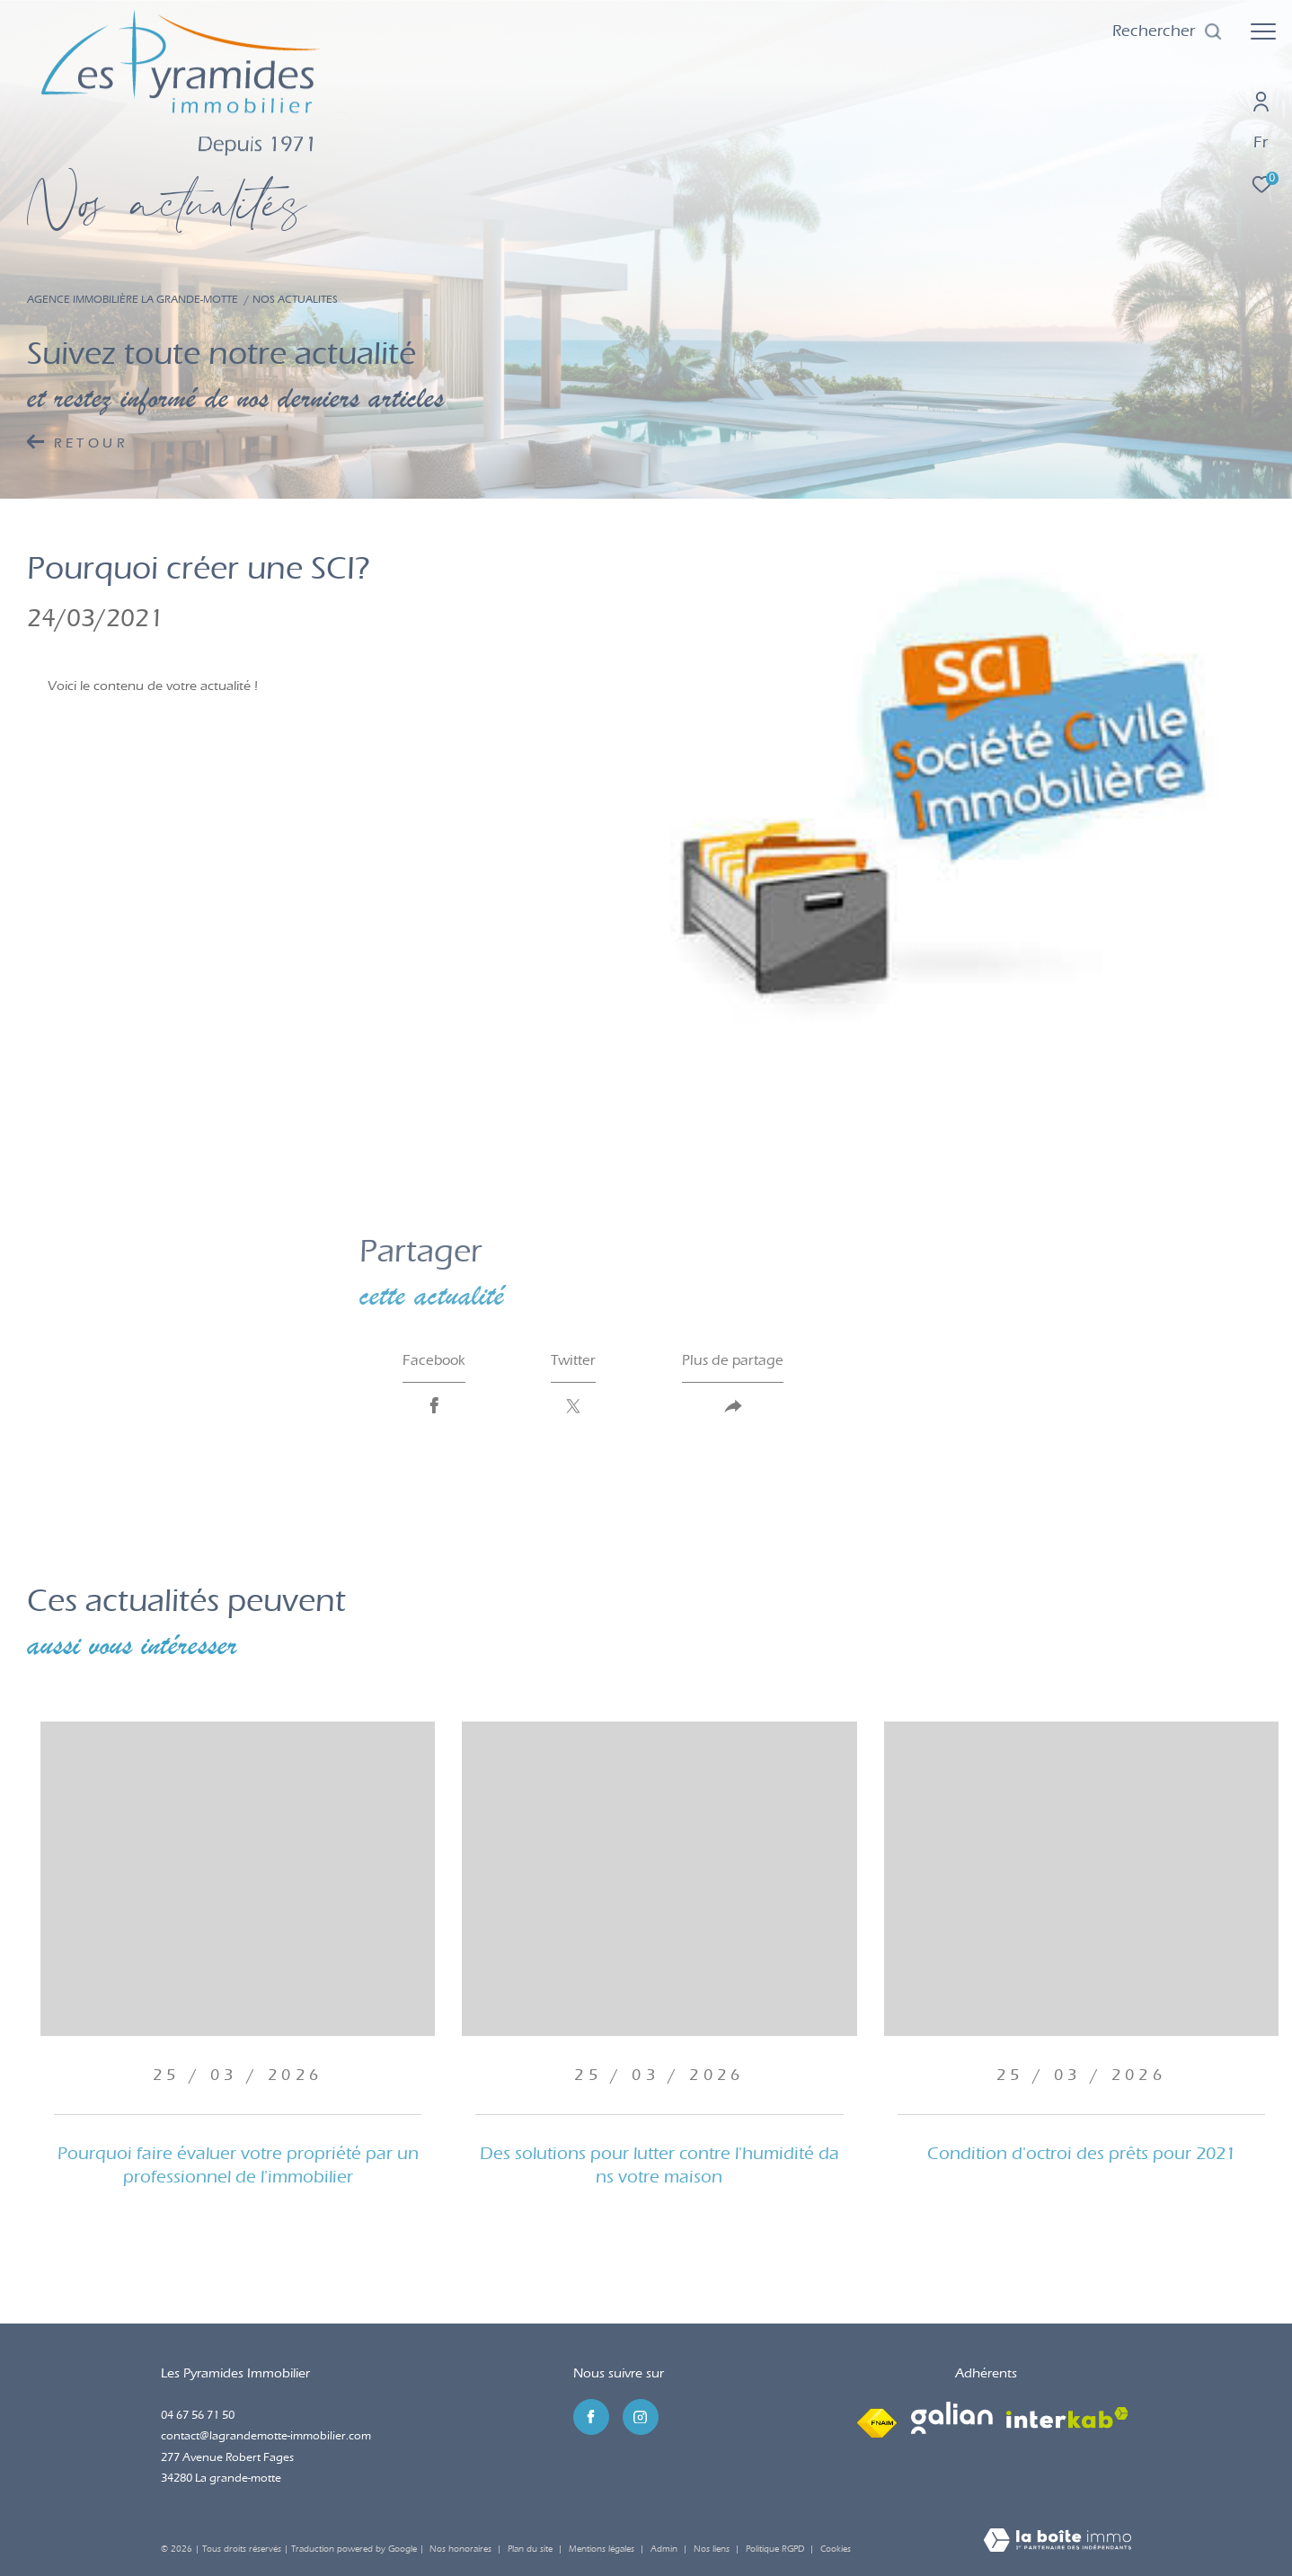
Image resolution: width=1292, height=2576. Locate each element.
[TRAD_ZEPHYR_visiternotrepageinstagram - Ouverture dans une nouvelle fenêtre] (641, 2417)
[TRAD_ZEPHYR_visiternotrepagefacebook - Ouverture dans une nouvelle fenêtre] (591, 2417)
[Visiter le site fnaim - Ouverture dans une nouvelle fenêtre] (877, 2418)
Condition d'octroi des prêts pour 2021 (1081, 2153)
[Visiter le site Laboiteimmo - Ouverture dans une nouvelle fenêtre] (1057, 2541)
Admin (665, 2549)
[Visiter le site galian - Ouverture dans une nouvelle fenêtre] (952, 2418)
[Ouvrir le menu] (1263, 31)
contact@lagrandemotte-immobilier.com (266, 2435)
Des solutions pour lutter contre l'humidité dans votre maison (659, 2165)
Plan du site (531, 2549)
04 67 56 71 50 (198, 2414)
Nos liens (713, 2549)
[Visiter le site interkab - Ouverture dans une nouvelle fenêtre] (1067, 2418)
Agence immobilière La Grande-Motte (132, 299)
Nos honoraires (460, 2549)
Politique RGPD (775, 2549)
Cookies (835, 2549)
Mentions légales (603, 2549)
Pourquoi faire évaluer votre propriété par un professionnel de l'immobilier (238, 2165)
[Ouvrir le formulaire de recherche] (1167, 31)
